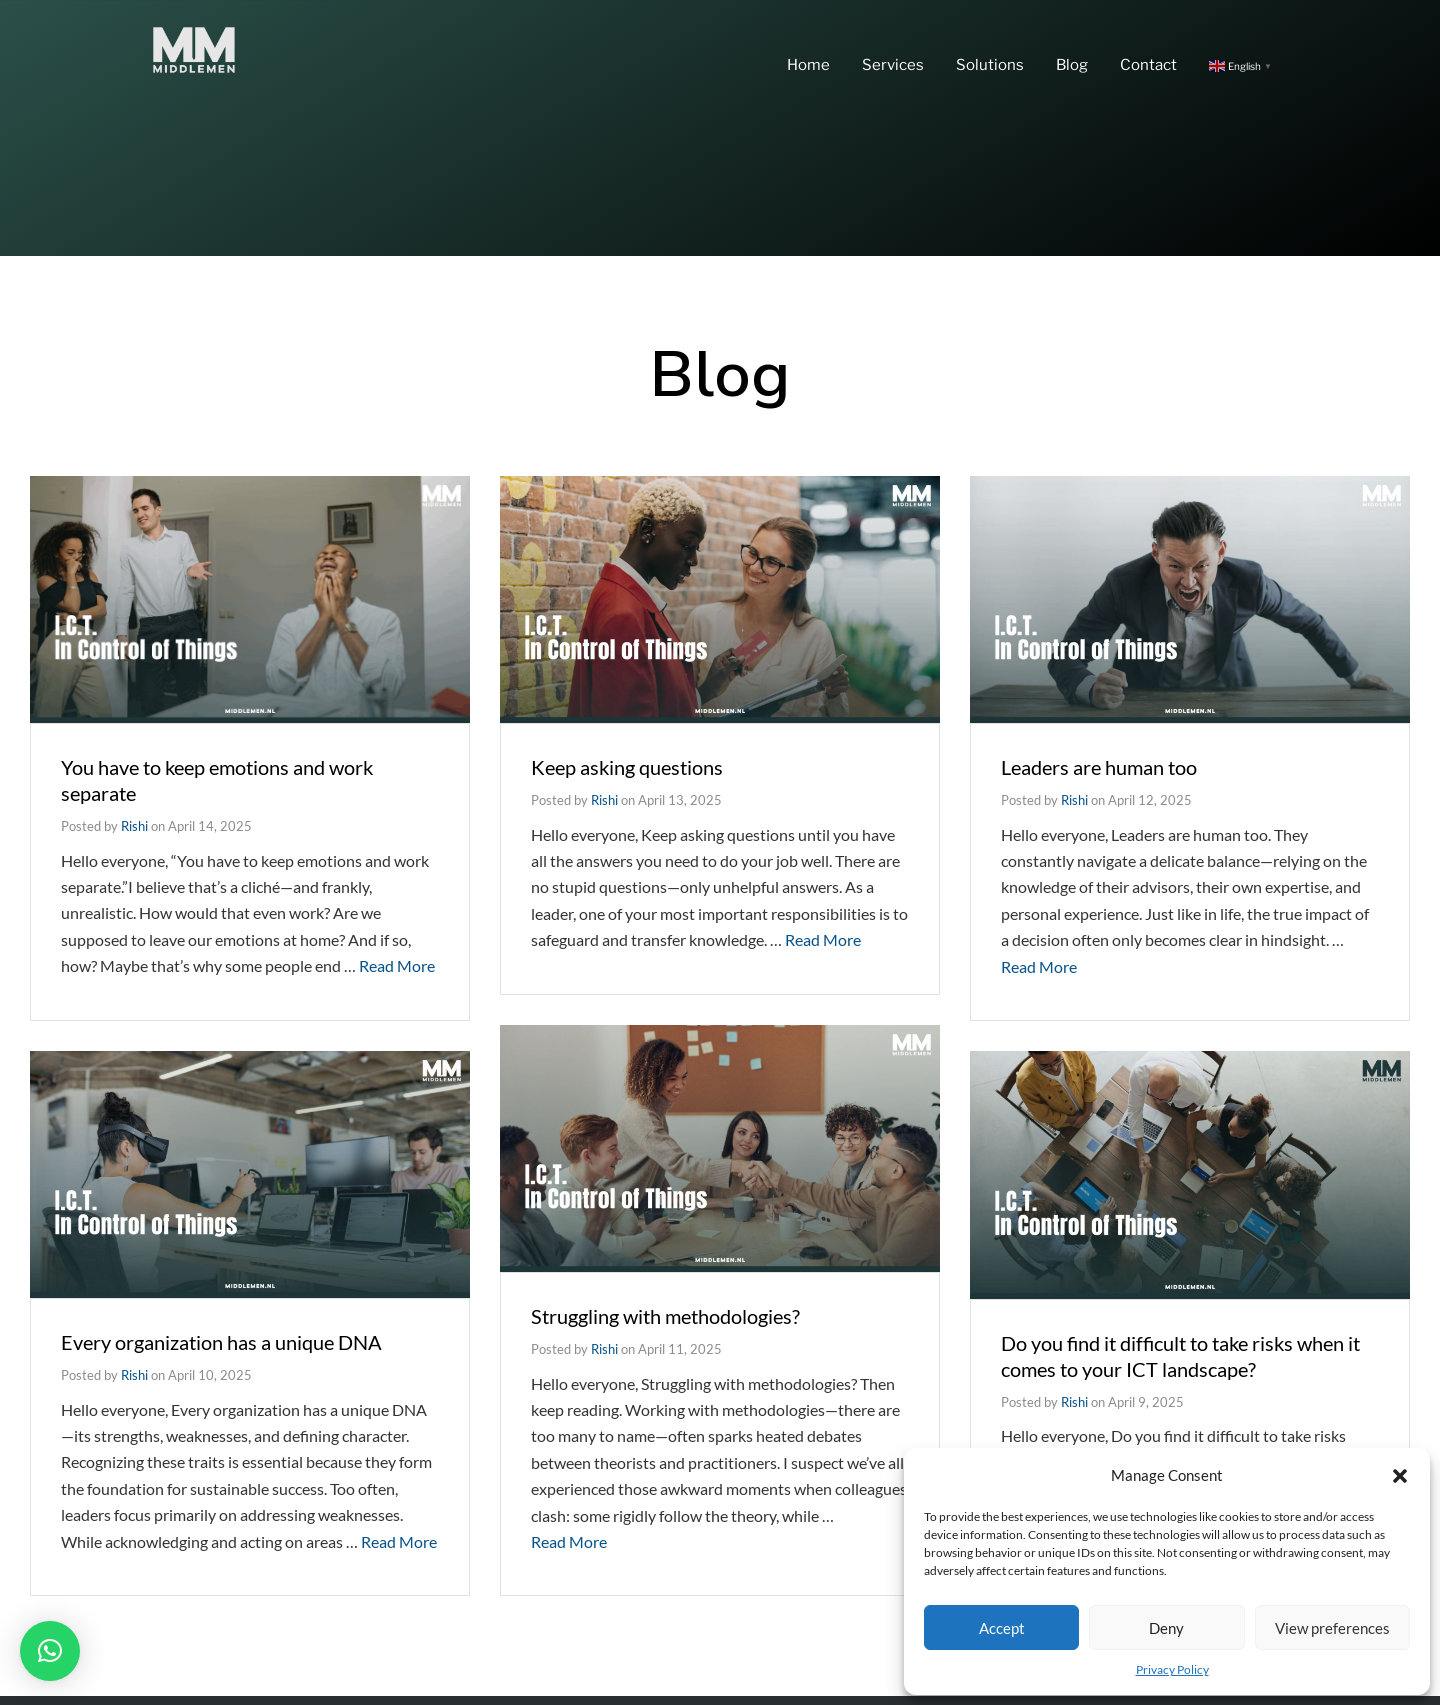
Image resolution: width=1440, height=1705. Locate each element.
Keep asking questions (627, 767)
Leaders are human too (1099, 767)
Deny (1166, 1628)
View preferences (1332, 1628)
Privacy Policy (1172, 1669)
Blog (1072, 65)
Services (893, 65)
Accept (1002, 1628)
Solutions (990, 65)
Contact (1148, 65)
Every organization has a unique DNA (221, 1342)
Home (808, 65)
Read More (397, 965)
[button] (1400, 1476)
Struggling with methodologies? (665, 1316)
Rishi (134, 826)
